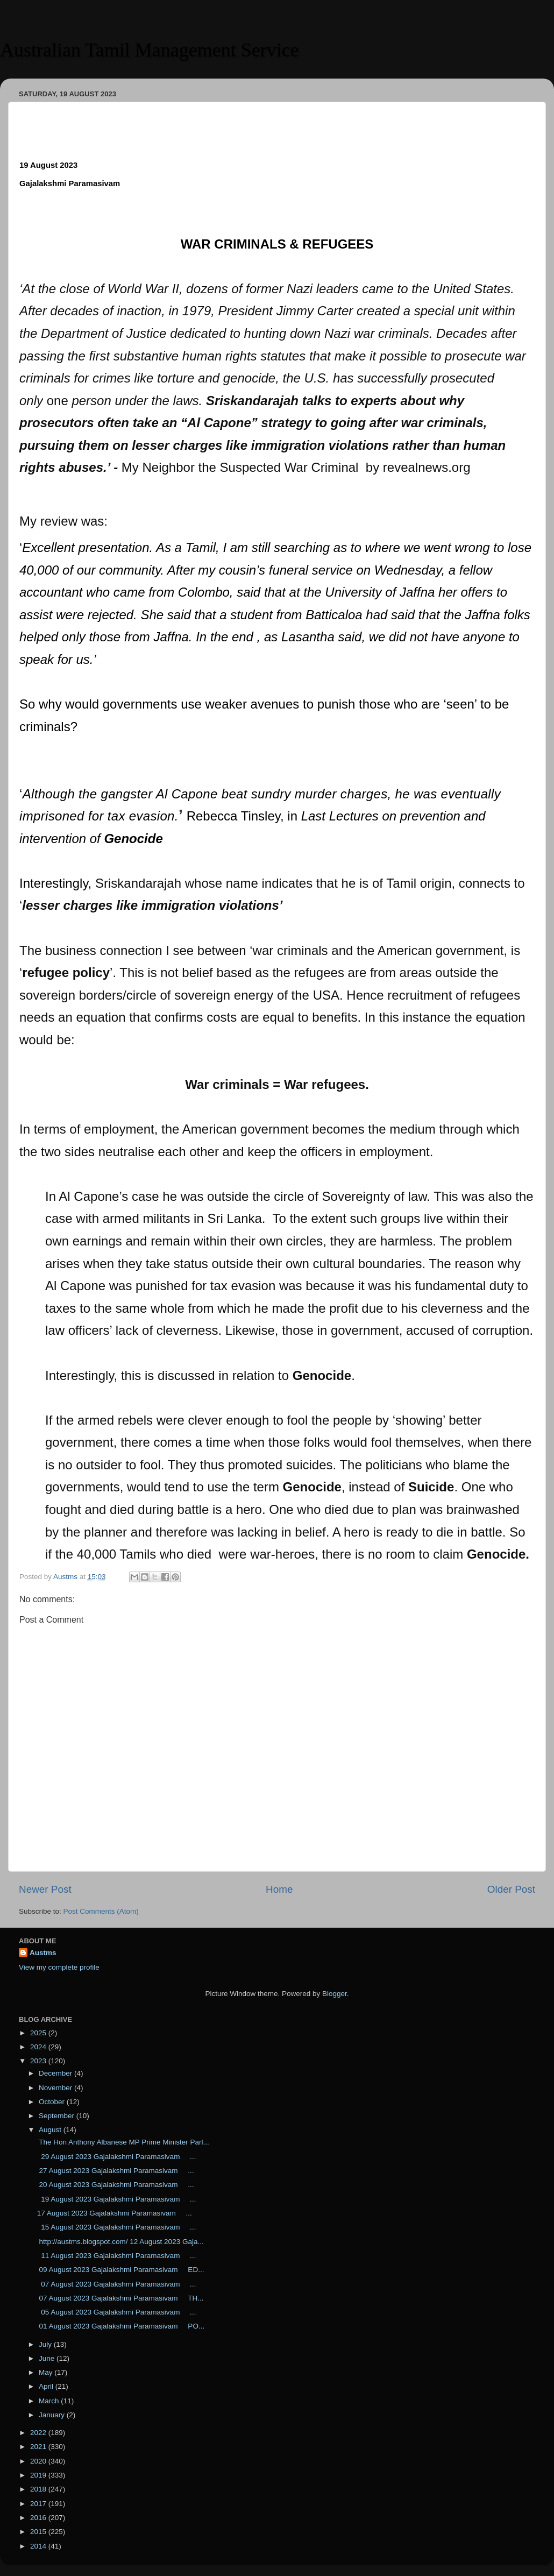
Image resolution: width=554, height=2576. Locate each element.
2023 (39, 2061)
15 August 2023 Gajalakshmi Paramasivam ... (116, 2227)
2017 (39, 2504)
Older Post (511, 1889)
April (47, 2386)
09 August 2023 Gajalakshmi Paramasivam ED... (120, 2270)
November (56, 2088)
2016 (39, 2518)
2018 (39, 2489)
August (51, 2130)
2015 (39, 2532)
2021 (39, 2447)
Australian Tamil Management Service (149, 50)
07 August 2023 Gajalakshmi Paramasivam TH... (120, 2298)
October (53, 2102)
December (56, 2073)
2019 (39, 2475)
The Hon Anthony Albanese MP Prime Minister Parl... (123, 2142)
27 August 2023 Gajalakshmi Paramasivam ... (115, 2171)
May (46, 2372)
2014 (39, 2546)
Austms (43, 1953)
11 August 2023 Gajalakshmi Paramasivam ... (116, 2256)
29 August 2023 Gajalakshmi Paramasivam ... (116, 2157)
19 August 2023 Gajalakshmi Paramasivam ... (116, 2199)
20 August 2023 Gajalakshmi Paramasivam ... (115, 2185)
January (53, 2415)
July (46, 2344)
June (47, 2358)
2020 (39, 2461)
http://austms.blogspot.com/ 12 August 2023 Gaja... (120, 2242)
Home (279, 1889)
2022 (39, 2433)
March (50, 2401)
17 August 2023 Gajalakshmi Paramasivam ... (114, 2213)
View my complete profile (59, 1967)
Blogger (334, 1994)
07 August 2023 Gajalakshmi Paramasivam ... (116, 2284)
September (57, 2116)
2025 (39, 2033)
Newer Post (45, 1889)
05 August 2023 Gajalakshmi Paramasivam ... (116, 2312)
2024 (39, 2047)
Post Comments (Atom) (101, 1911)
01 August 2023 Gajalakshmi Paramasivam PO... (120, 2326)
